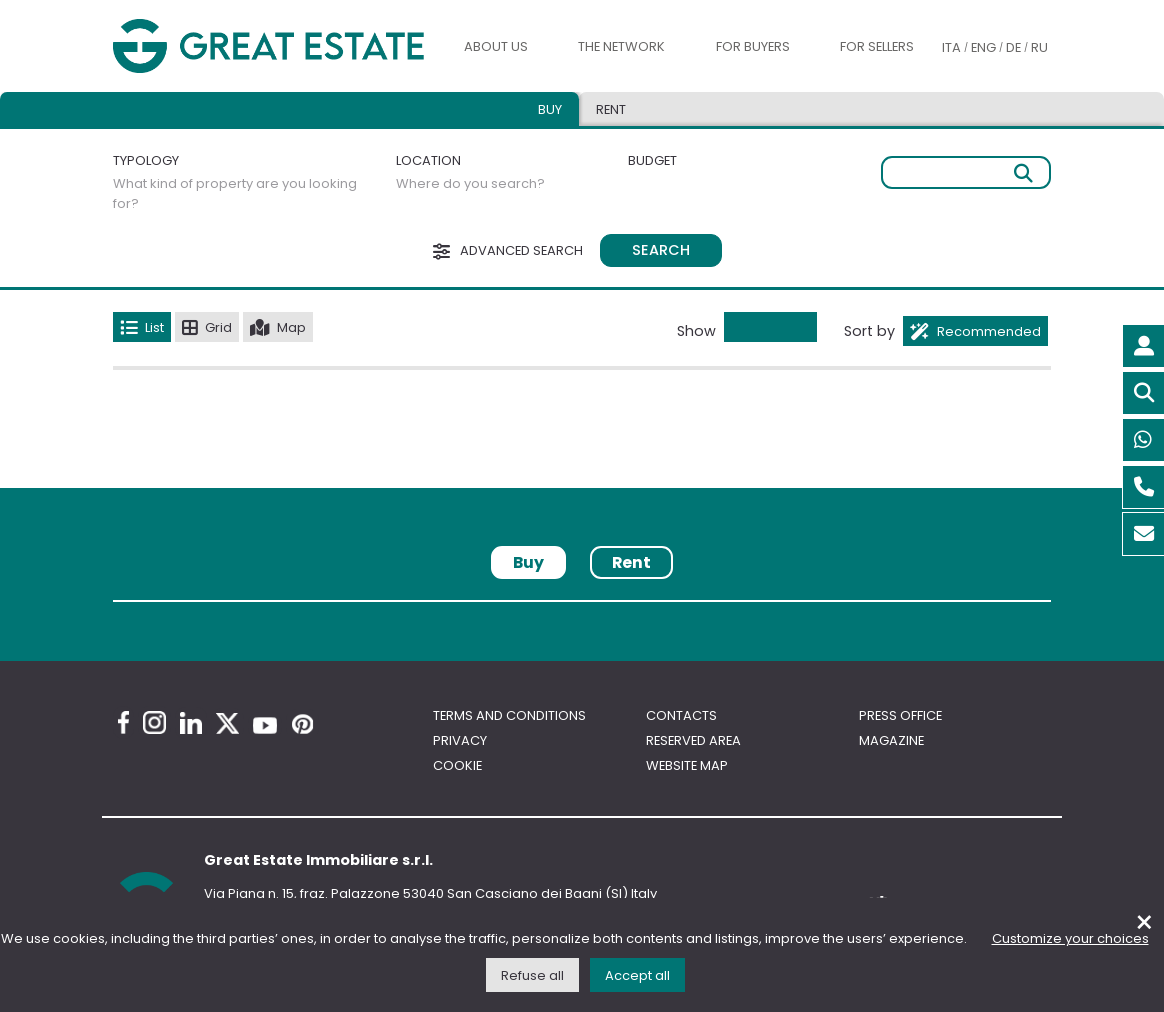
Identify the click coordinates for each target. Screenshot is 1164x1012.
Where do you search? (470, 183)
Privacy (460, 740)
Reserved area (693, 740)
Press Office (900, 715)
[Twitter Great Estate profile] (227, 723)
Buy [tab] (550, 109)
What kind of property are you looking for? (235, 193)
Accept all (637, 975)
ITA (951, 47)
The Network (621, 46)
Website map (687, 765)
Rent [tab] (611, 109)
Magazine (891, 740)
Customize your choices (1070, 938)
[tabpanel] (582, 608)
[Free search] (966, 172)
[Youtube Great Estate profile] (265, 725)
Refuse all (532, 975)
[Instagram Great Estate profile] (154, 722)
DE (1013, 47)
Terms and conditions (509, 715)
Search (661, 250)
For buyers (753, 46)
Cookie (457, 765)
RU (1039, 47)
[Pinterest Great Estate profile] (302, 724)
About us (496, 46)
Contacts (681, 715)
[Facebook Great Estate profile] (123, 722)
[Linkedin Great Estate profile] (191, 723)
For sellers (877, 46)
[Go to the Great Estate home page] (269, 46)
